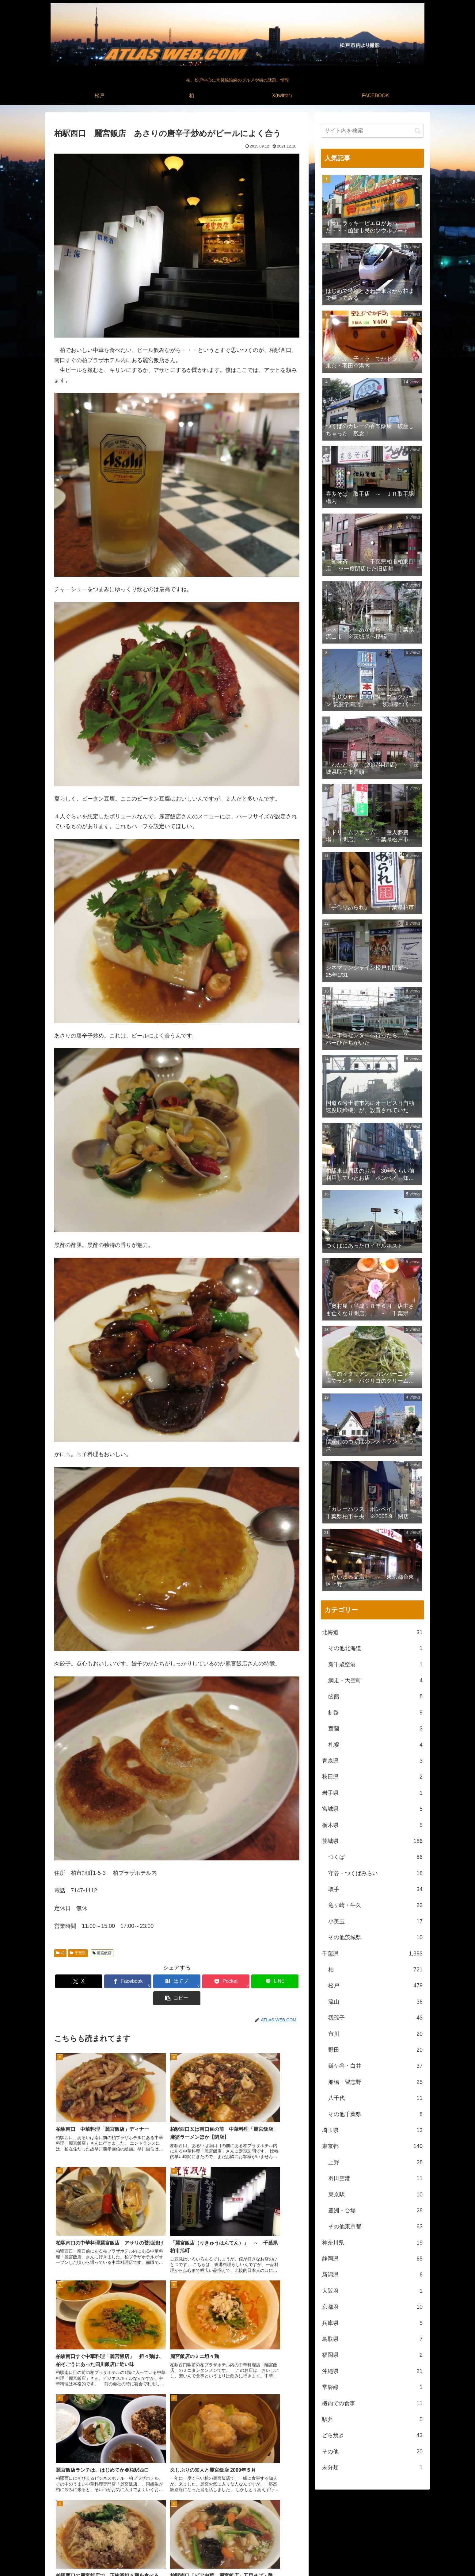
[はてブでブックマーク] (156, 1981)
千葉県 (78, 1953)
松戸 (352, 2557)
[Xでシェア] (73, 1981)
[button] (279, 1981)
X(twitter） (384, 2557)
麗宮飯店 (102, 1953)
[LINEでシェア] (238, 1981)
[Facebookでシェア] (115, 1981)
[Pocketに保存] (197, 1981)
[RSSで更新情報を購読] (251, 2524)
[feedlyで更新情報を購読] (237, 2524)
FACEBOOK (412, 2557)
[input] (372, 131)
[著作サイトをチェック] (223, 2524)
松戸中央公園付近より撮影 (333, 2567)
